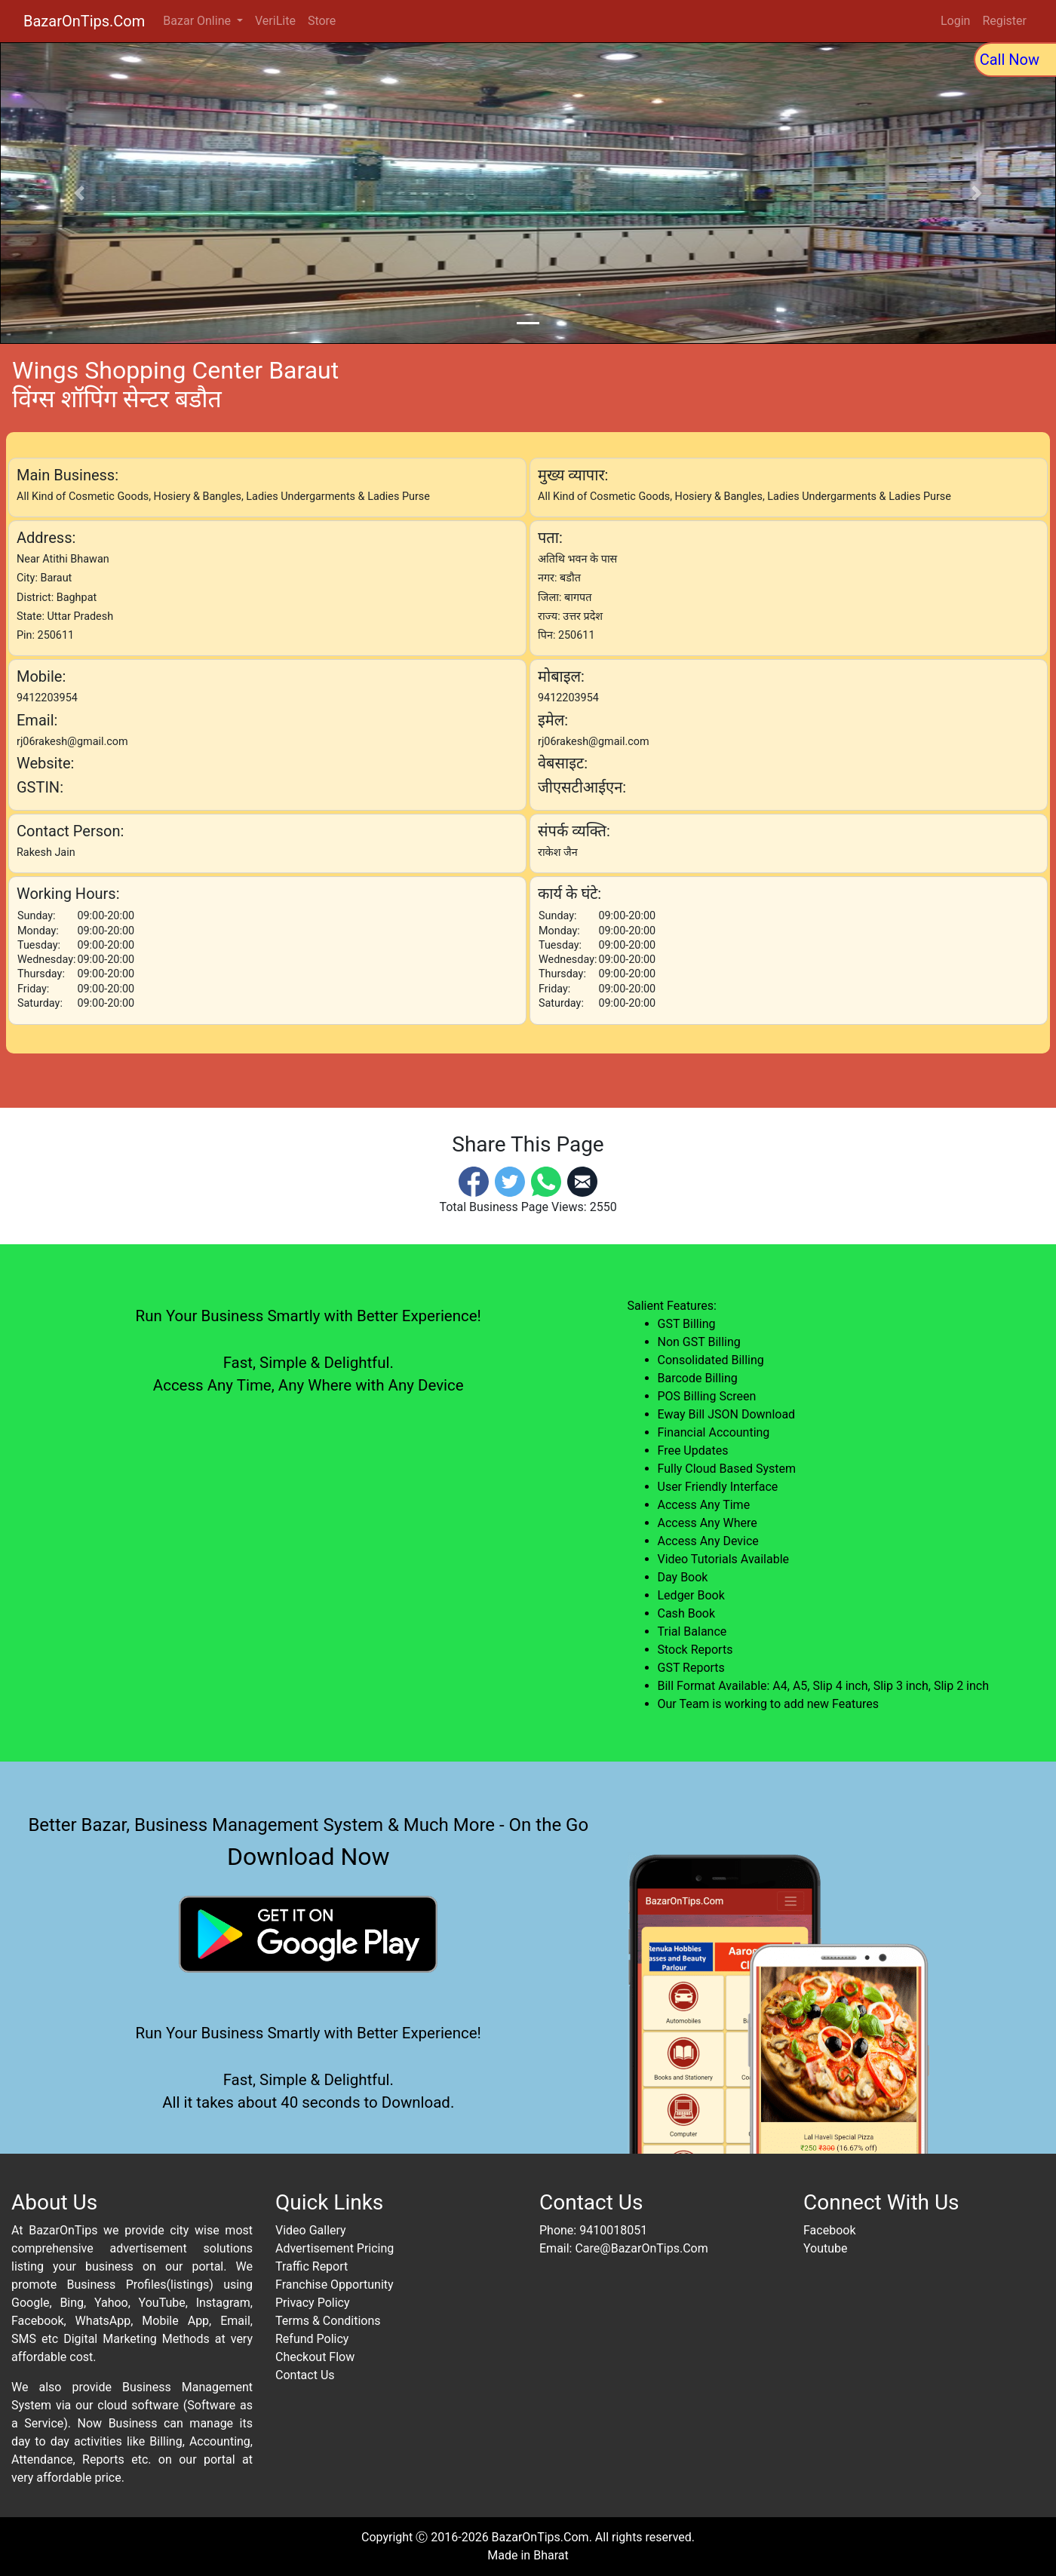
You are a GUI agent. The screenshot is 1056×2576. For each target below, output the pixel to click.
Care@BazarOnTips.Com (641, 2248)
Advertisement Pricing (334, 2248)
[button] (79, 193)
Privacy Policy (312, 2302)
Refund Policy (311, 2339)
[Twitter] (510, 1180)
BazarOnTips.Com (84, 21)
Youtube (825, 2248)
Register (1004, 21)
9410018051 (613, 2230)
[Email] (582, 1180)
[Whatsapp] (546, 1180)
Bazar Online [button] (198, 21)
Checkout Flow (315, 2357)
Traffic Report (311, 2266)
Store (322, 21)
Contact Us (305, 2375)
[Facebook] (474, 1180)
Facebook (829, 2230)
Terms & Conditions (328, 2321)
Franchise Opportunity (334, 2284)
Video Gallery (310, 2230)
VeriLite (275, 21)
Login (955, 21)
